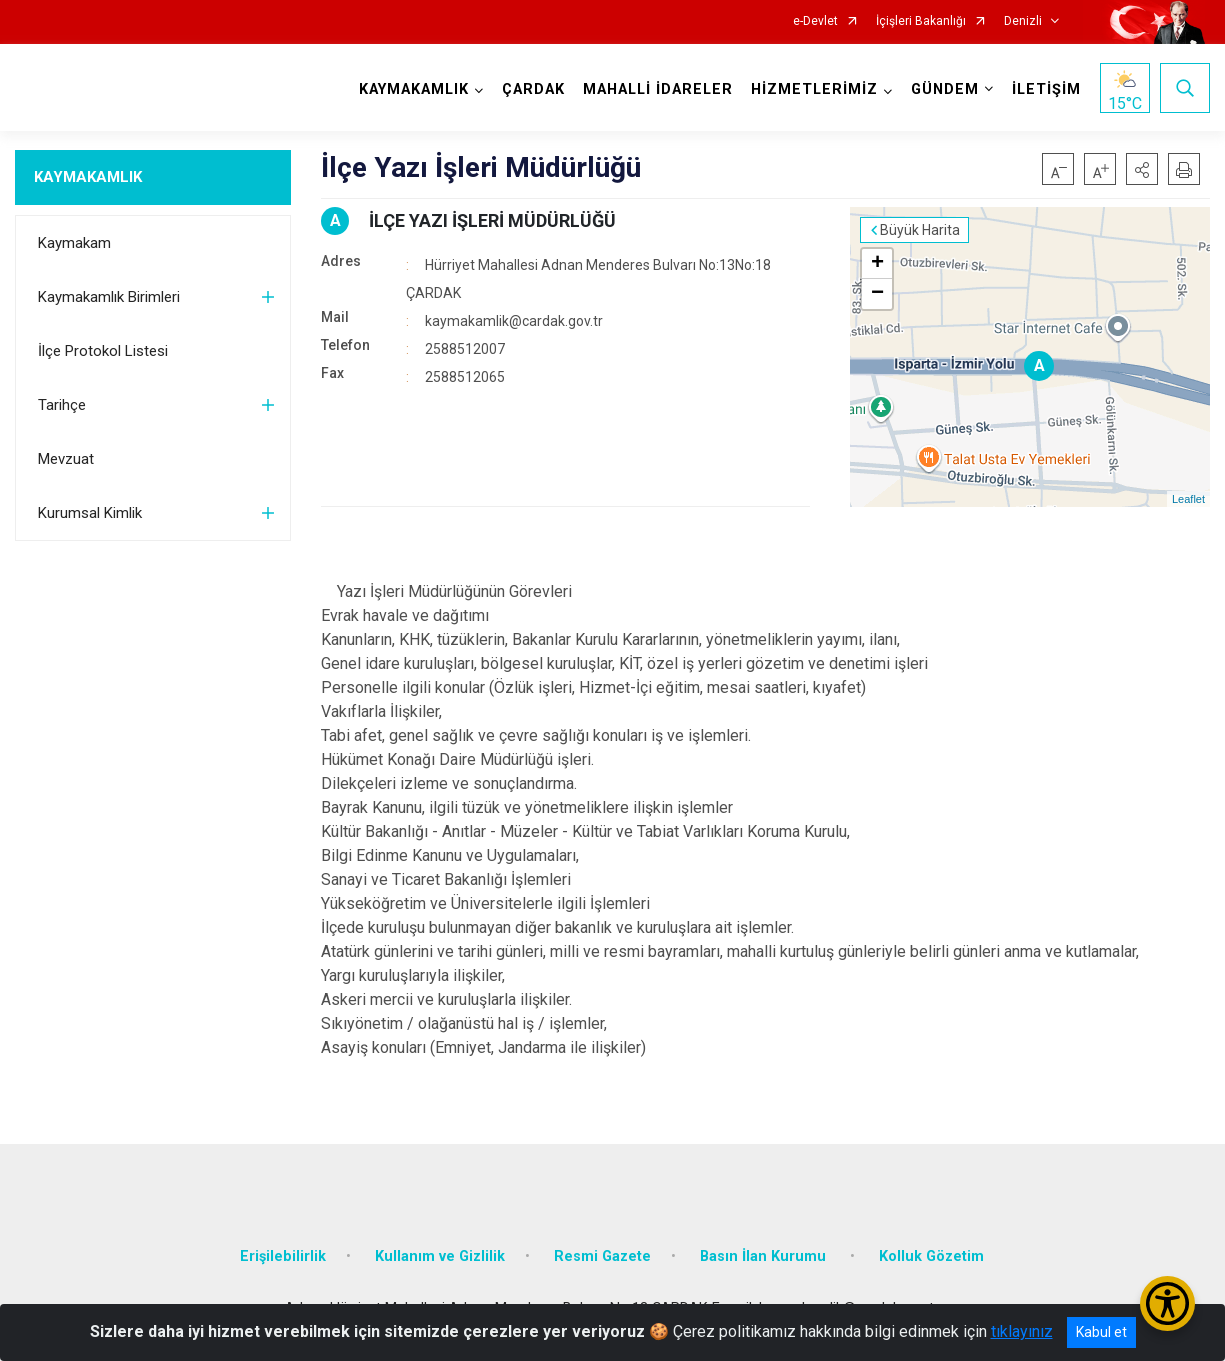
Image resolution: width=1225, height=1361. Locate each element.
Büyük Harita (920, 230)
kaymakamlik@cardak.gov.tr (514, 321)
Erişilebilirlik (283, 1256)
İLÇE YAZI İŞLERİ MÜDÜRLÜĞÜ (492, 220)
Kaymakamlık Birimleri (109, 297)
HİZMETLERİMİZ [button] (814, 89)
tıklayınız (1022, 1331)
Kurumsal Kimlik (90, 513)
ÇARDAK (533, 89)
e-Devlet (815, 21)
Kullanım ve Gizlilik (440, 1256)
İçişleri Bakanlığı (921, 21)
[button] (1142, 169)
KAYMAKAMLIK (88, 177)
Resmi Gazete (602, 1256)
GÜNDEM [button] (945, 89)
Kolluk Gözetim (931, 1256)
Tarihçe (62, 405)
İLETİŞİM (1046, 89)
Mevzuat (66, 459)
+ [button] (877, 264)
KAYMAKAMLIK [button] (414, 89)
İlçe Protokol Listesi (103, 351)
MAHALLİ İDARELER (658, 89)
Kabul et (1101, 1332)
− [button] (877, 294)
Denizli (1023, 21)
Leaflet (1188, 499)
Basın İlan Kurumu (765, 1256)
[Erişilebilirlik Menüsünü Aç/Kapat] (1167, 1303)
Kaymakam (74, 243)
